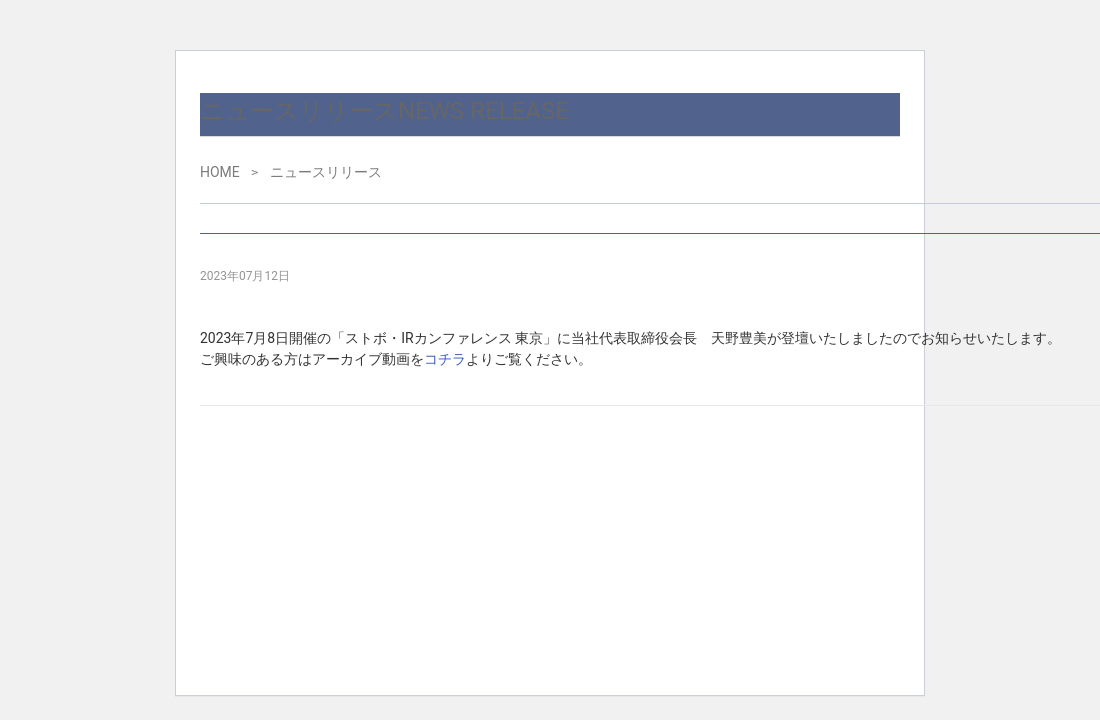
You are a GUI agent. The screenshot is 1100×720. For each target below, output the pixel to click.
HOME (220, 172)
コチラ (445, 359)
